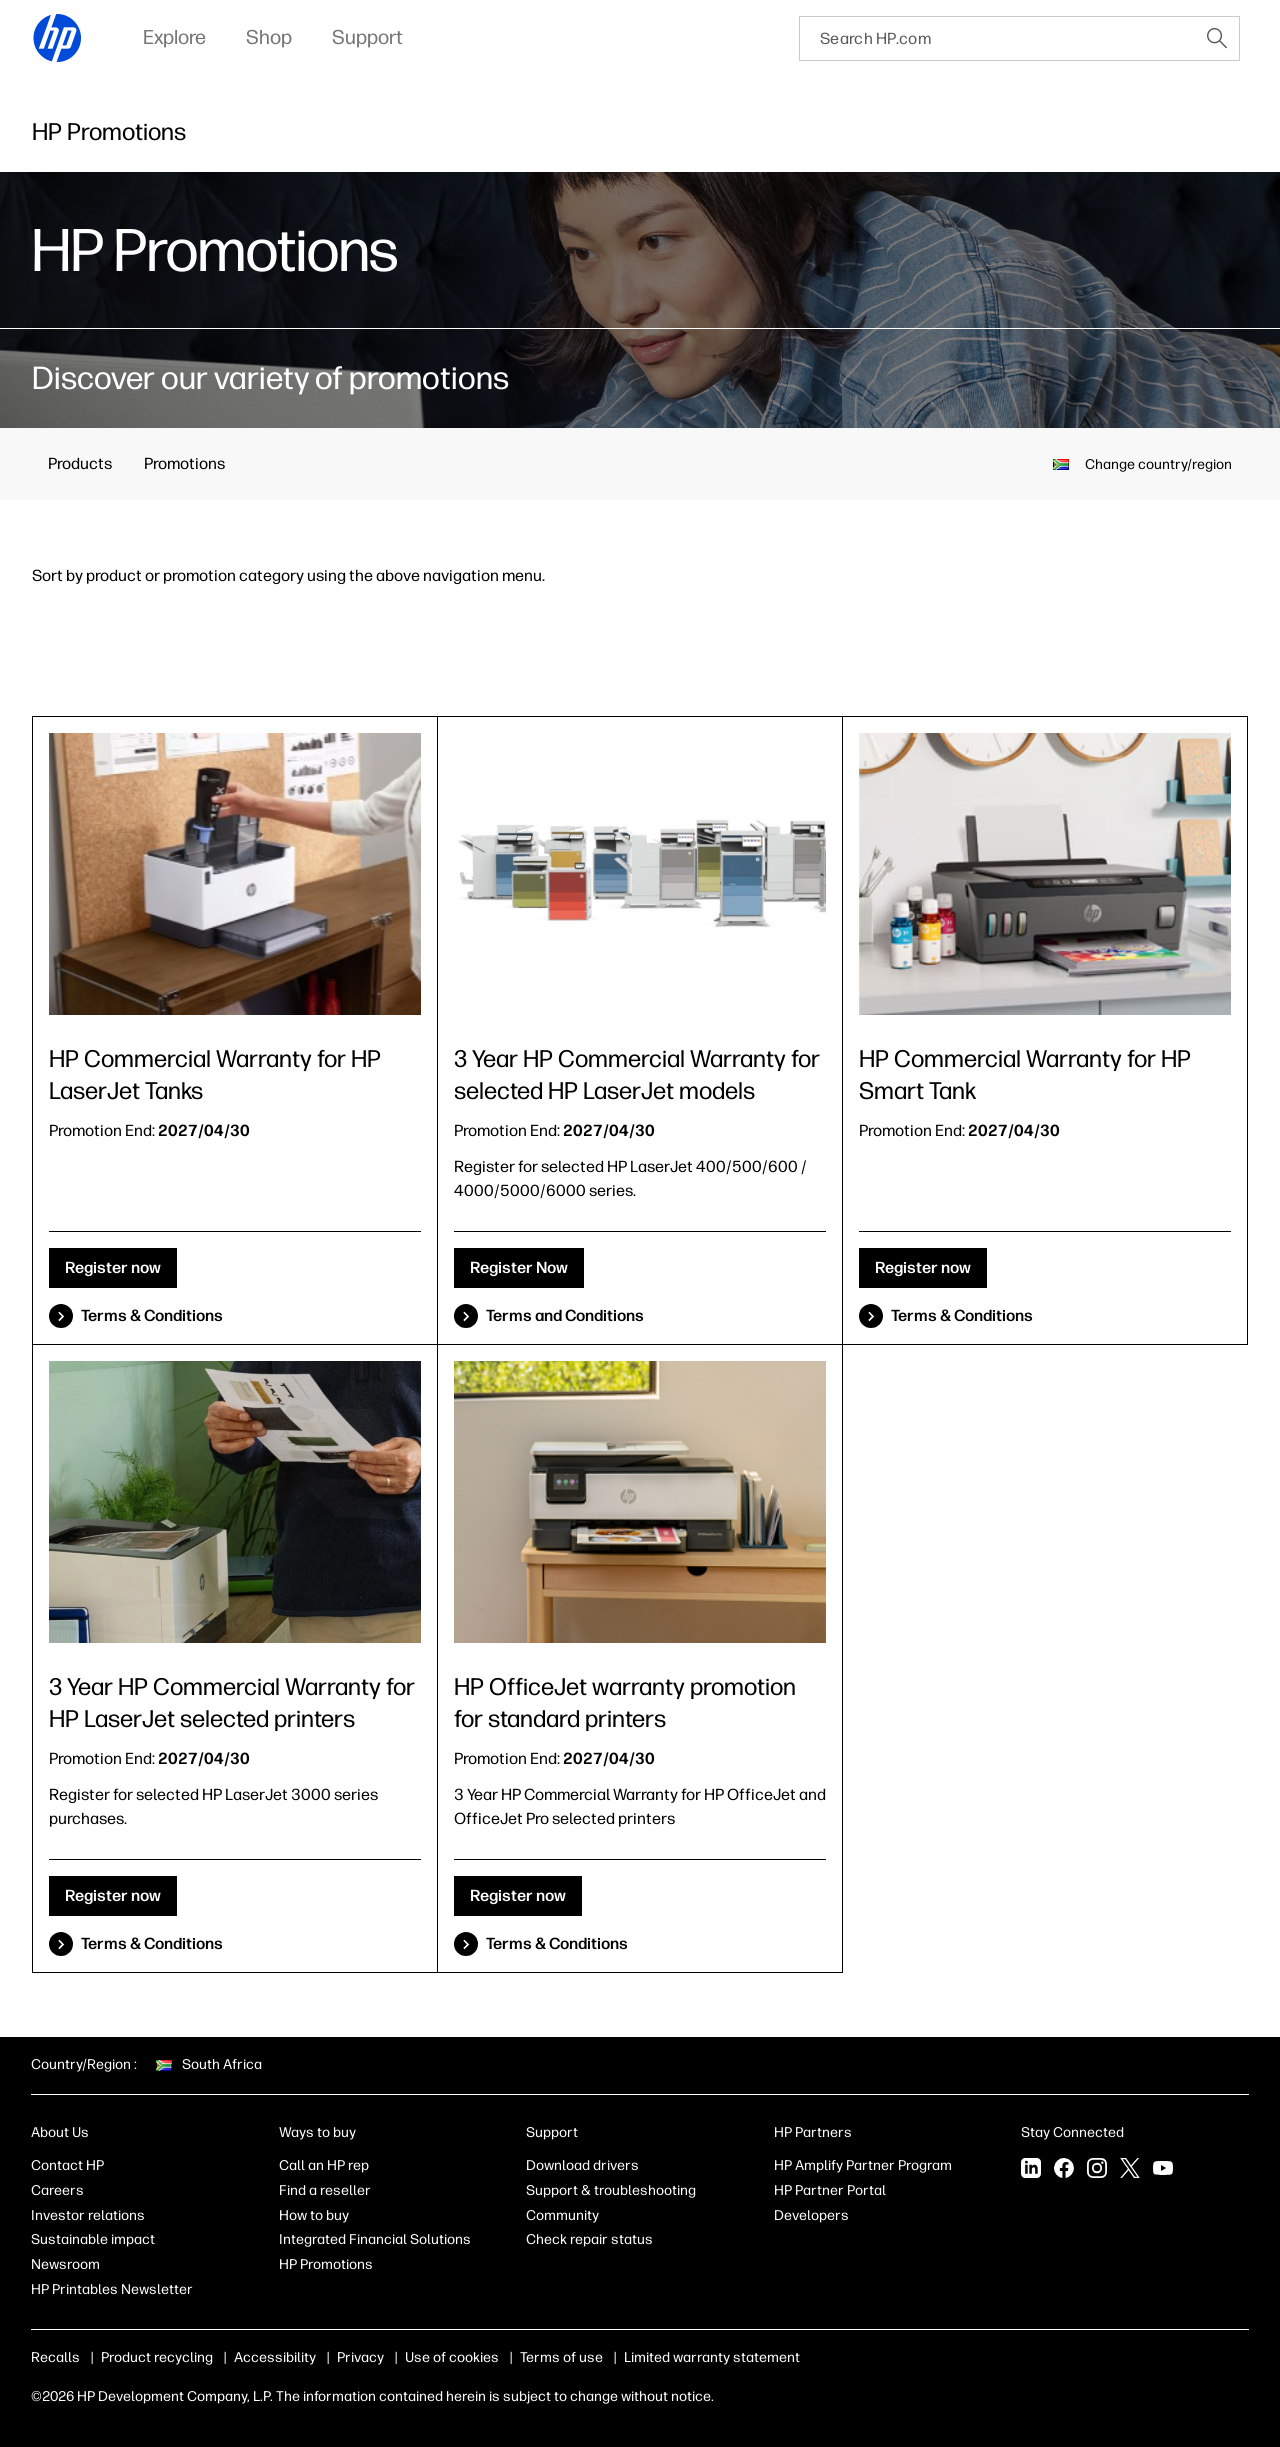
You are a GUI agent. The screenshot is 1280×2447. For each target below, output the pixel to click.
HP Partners (813, 2132)
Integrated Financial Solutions (375, 2239)
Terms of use (561, 2357)
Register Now (519, 1267)
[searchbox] (997, 38)
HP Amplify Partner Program (863, 2165)
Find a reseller (325, 2190)
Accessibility (275, 2357)
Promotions (184, 463)
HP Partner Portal (830, 2190)
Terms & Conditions (152, 1315)
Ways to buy (317, 2132)
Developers (811, 2215)
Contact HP (67, 2165)
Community (562, 2215)
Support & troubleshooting (611, 2190)
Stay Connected (1072, 2132)
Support (552, 2132)
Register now (113, 1267)
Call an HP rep (324, 2165)
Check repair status (589, 2239)
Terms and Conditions (565, 1315)
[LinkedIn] (1031, 2170)
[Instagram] (1097, 2170)
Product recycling (157, 2357)
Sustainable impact (93, 2239)
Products (80, 463)
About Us (60, 2132)
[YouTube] (1163, 2170)
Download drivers (582, 2165)
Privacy (360, 2357)
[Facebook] (1064, 2170)
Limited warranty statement (712, 2357)
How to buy (314, 2215)
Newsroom (65, 2264)
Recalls (55, 2357)
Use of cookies (452, 2357)
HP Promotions (326, 2264)
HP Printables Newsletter (112, 2289)
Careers (57, 2190)
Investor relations (88, 2215)
